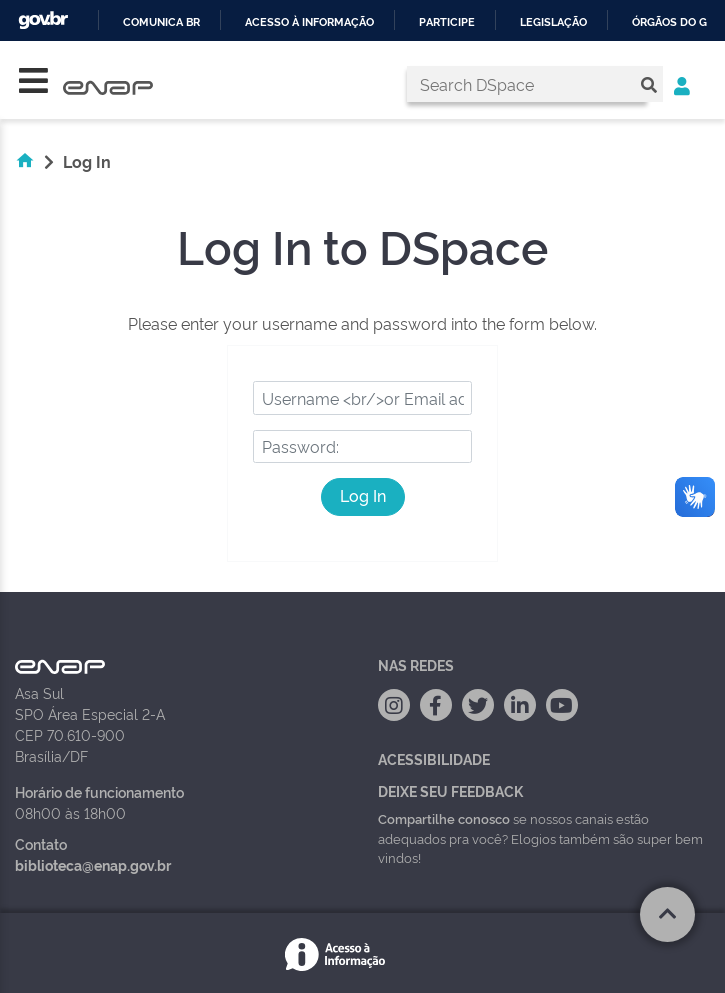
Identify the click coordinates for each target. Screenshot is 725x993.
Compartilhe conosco (444, 818)
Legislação (553, 22)
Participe (447, 22)
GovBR (43, 20)
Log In (363, 495)
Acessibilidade (434, 758)
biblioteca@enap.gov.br (93, 864)
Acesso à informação (309, 22)
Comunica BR (161, 22)
